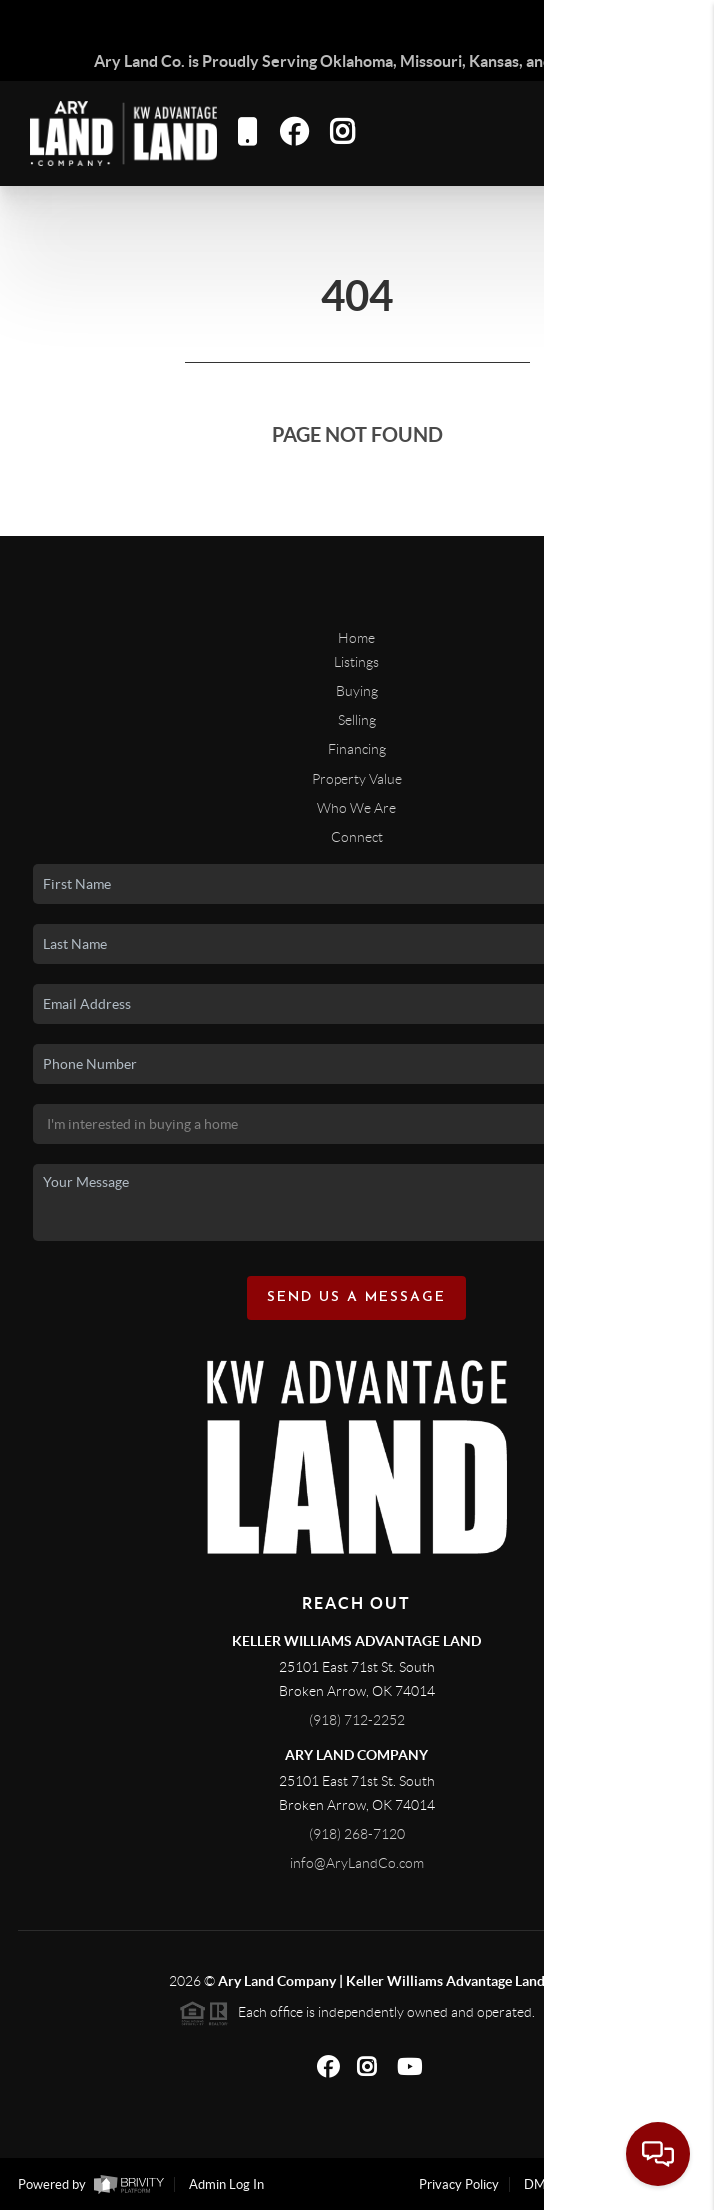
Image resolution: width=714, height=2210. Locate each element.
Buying (357, 691)
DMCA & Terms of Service (599, 2184)
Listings (356, 662)
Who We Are (356, 808)
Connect (357, 837)
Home (356, 638)
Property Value (357, 779)
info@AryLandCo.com (357, 1863)
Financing (357, 749)
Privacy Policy (459, 2184)
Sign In (636, 21)
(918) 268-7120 (357, 1834)
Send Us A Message (356, 1297)
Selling (357, 720)
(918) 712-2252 (357, 1720)
